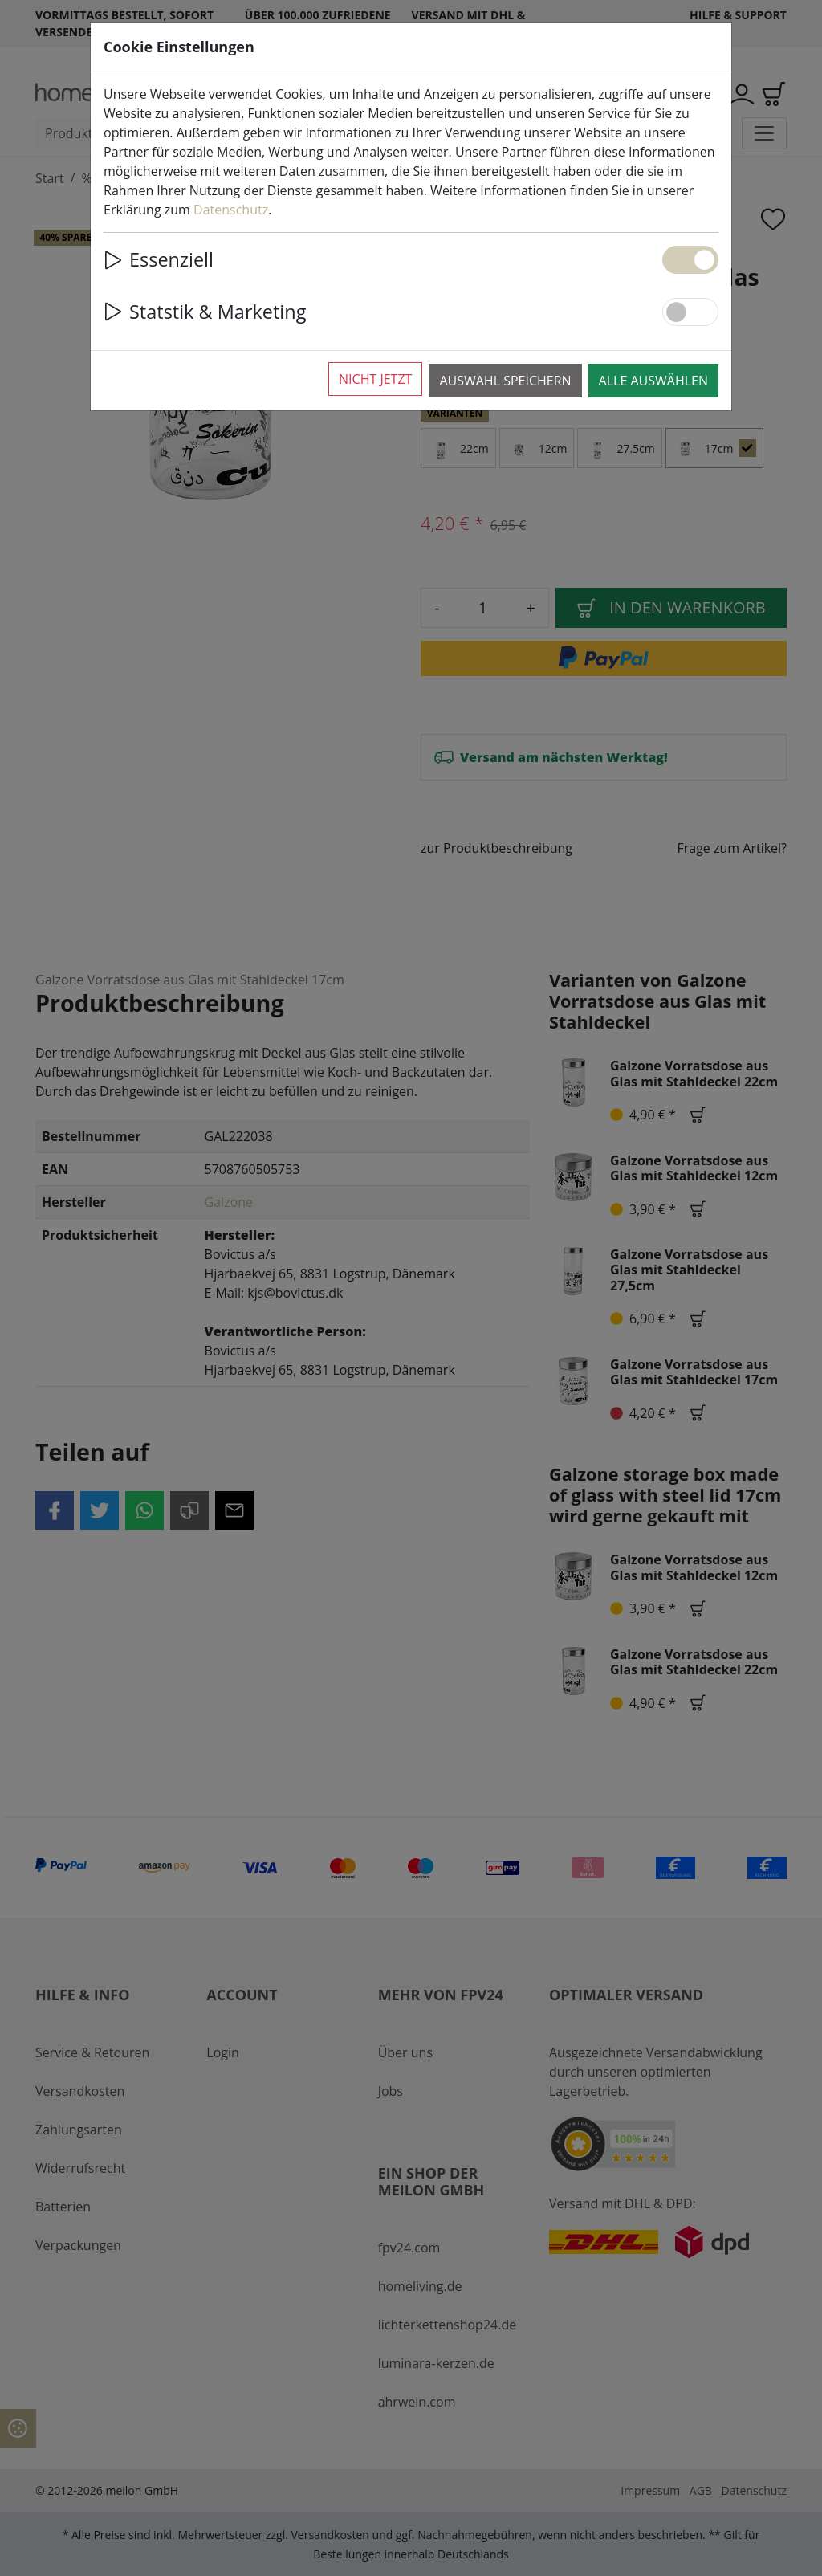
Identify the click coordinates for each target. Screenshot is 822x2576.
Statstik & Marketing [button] (205, 311)
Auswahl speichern (505, 380)
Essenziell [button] (159, 259)
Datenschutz (230, 209)
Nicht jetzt (375, 379)
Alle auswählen (653, 380)
